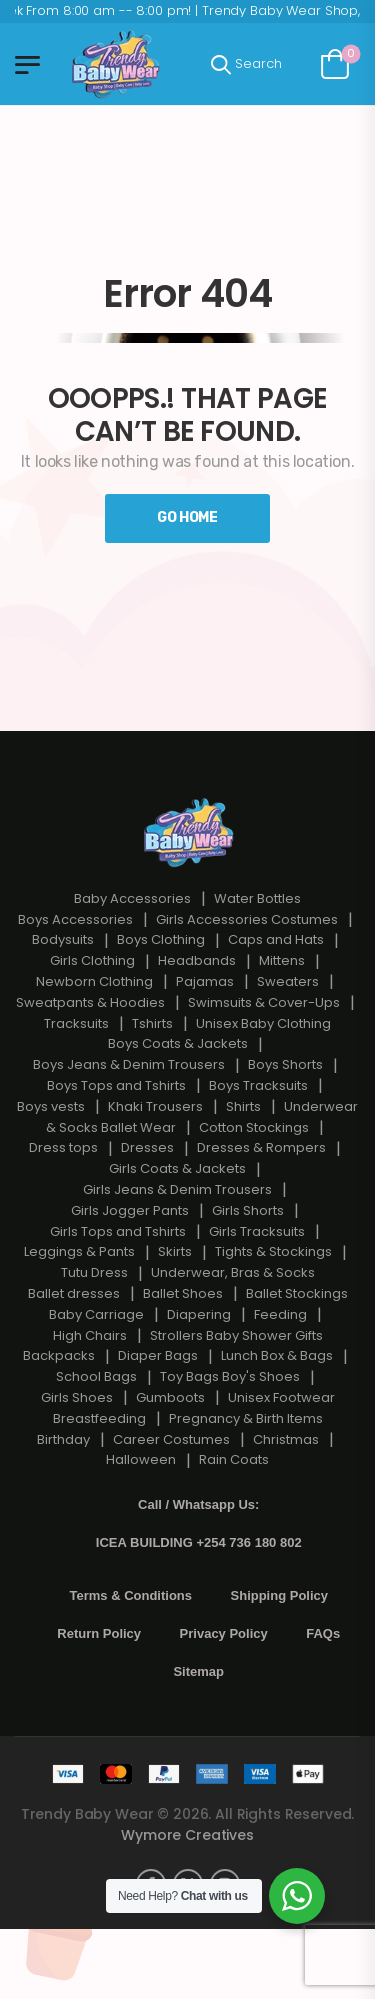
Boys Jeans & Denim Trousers (129, 1064)
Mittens (282, 960)
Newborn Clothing (94, 981)
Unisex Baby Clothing (263, 1023)
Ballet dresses (74, 1293)
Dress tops (63, 1147)
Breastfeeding (99, 1418)
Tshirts (152, 1023)
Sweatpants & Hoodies (90, 1002)
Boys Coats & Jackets (178, 1043)
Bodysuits (63, 939)
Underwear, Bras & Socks (233, 1272)
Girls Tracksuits (257, 1231)
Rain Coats (234, 1459)
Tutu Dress (94, 1272)
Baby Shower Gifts (264, 1335)
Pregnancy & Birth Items (246, 1418)
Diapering (199, 1314)
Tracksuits (76, 1023)
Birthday (63, 1439)
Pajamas (205, 981)
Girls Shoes (77, 1397)
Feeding (280, 1314)
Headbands (197, 960)
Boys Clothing (161, 939)
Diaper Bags (158, 1355)
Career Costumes (171, 1439)
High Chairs (90, 1335)
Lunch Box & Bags (277, 1355)
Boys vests (51, 1106)
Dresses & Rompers (261, 1147)
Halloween (141, 1459)
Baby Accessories (132, 898)
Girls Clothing (92, 960)
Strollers (176, 1335)
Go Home (187, 517)
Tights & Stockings (273, 1251)
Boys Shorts (285, 1064)
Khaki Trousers (155, 1106)
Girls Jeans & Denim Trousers (177, 1189)
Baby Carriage (96, 1314)
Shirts (243, 1106)
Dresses (147, 1147)
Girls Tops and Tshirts (118, 1231)
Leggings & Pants (79, 1251)
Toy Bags (189, 1376)
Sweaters (288, 981)
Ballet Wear (138, 1127)
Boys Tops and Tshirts (116, 1085)
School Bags (96, 1376)
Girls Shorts (248, 1210)
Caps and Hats (276, 939)
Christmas (286, 1439)
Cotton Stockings (254, 1127)
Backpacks (59, 1355)
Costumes (304, 919)
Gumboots (170, 1397)
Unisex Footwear (281, 1397)
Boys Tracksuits (258, 1085)
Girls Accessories (212, 919)
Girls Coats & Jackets (177, 1168)
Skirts (175, 1251)
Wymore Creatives (187, 1835)
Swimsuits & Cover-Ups (264, 1002)
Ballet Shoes (183, 1293)
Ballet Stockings (297, 1293)
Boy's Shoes (261, 1376)
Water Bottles (257, 898)
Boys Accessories (75, 919)
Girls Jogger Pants (130, 1210)
